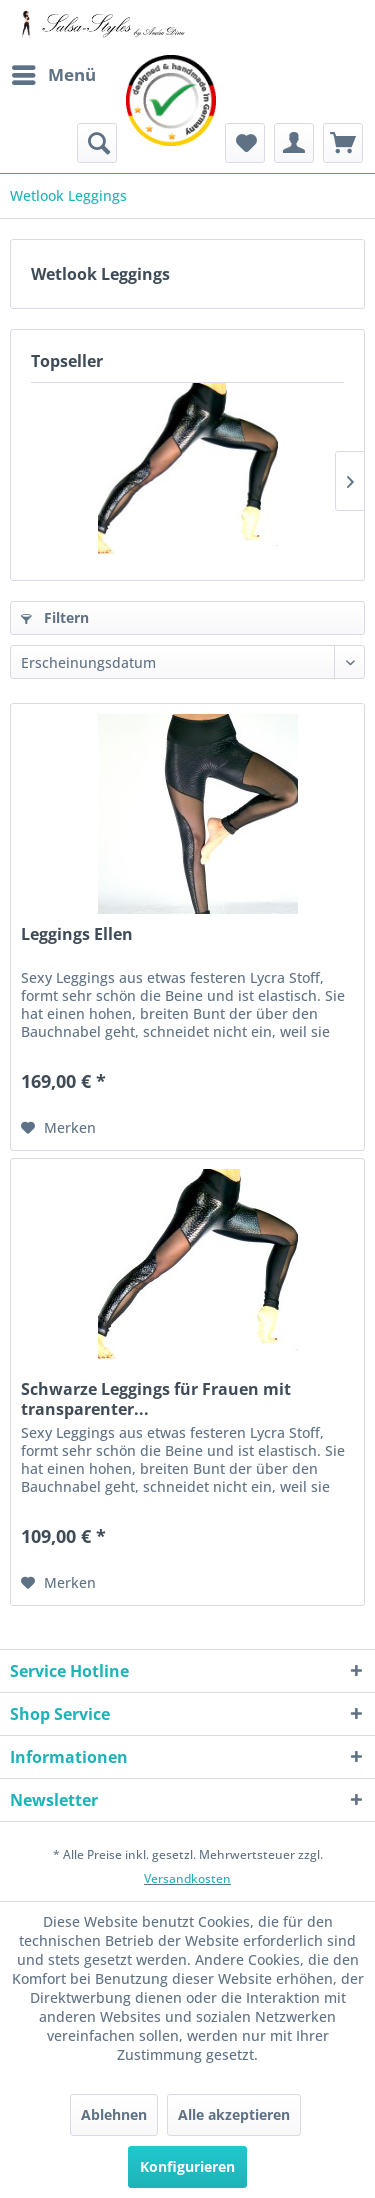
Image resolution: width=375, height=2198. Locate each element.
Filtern (55, 617)
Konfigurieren (187, 2166)
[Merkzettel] (245, 143)
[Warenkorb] (343, 143)
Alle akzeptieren (234, 2114)
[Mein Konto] (294, 143)
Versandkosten (187, 1878)
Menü (54, 72)
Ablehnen (114, 2114)
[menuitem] (53, 75)
